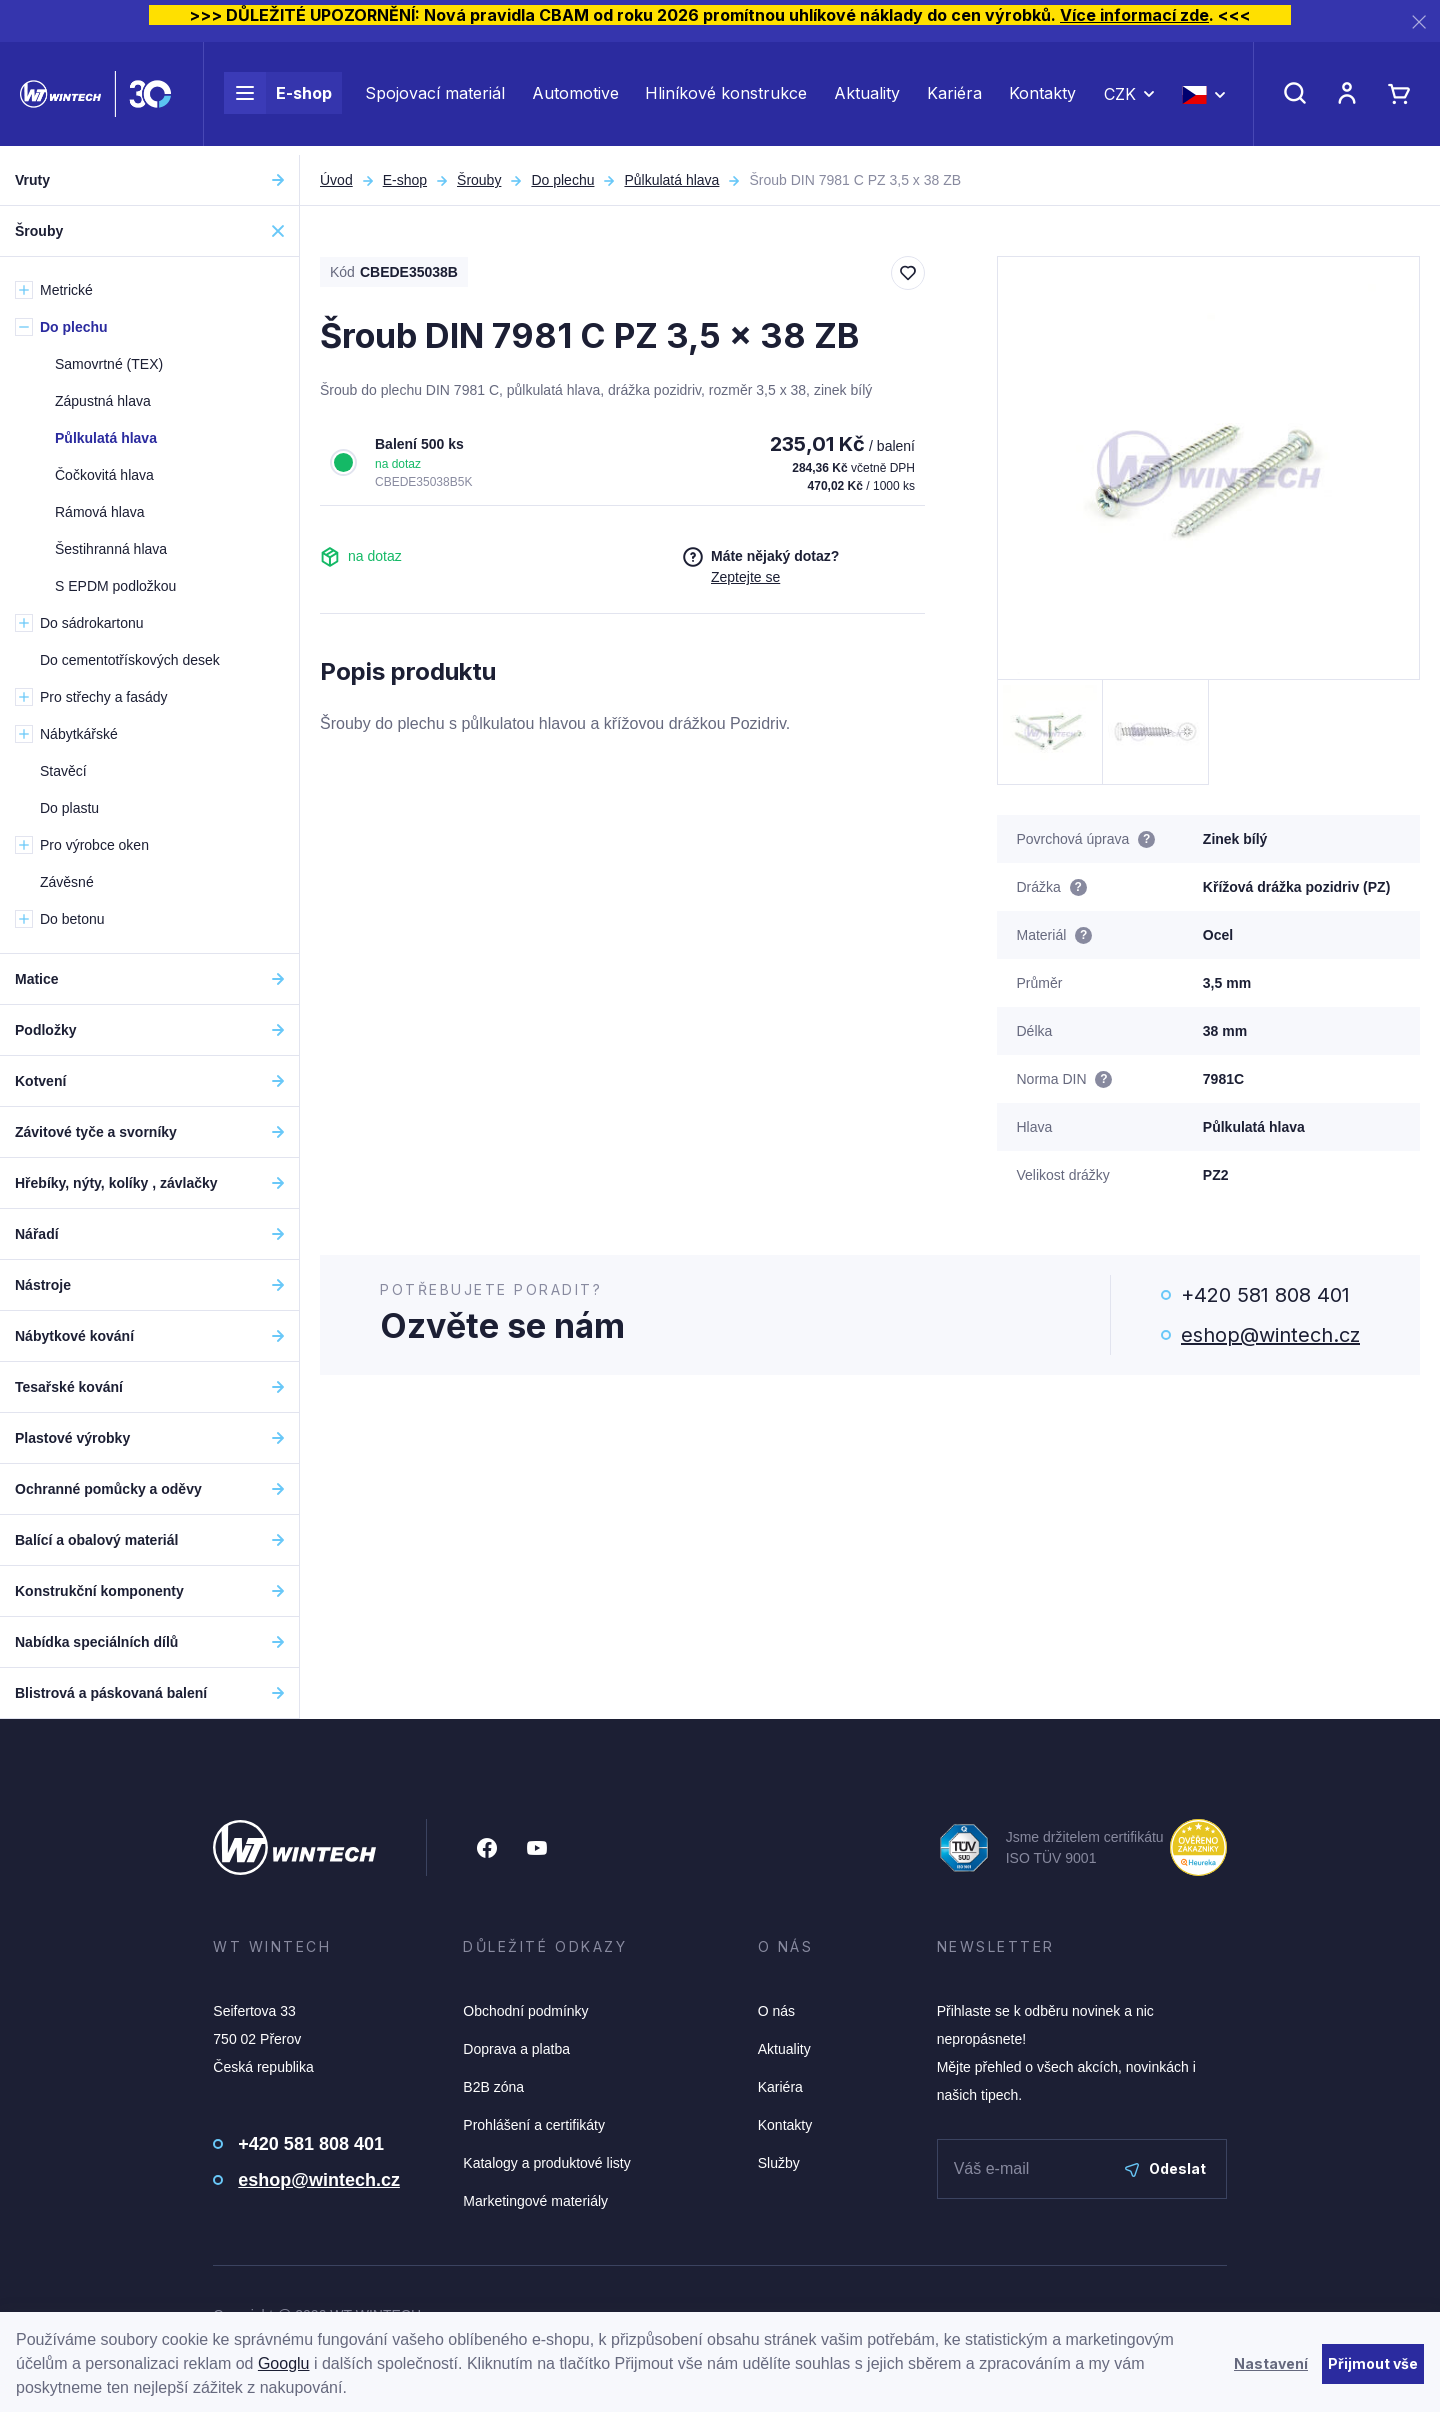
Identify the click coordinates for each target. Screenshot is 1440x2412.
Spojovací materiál (435, 98)
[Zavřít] (1419, 21)
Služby (779, 2163)
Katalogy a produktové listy (546, 2163)
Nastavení (1271, 2363)
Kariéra (954, 98)
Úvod (336, 180)
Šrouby (479, 180)
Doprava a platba (516, 2049)
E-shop (278, 98)
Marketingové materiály (535, 2201)
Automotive (575, 98)
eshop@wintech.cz (1270, 1335)
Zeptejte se (745, 577)
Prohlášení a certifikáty (534, 2125)
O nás (776, 2011)
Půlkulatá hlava (671, 180)
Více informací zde (1134, 15)
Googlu (284, 2363)
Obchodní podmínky (525, 2011)
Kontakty (1042, 98)
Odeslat (1165, 2168)
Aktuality (867, 98)
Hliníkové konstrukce (726, 98)
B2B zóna (493, 2087)
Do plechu (562, 180)
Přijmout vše (1373, 2363)
